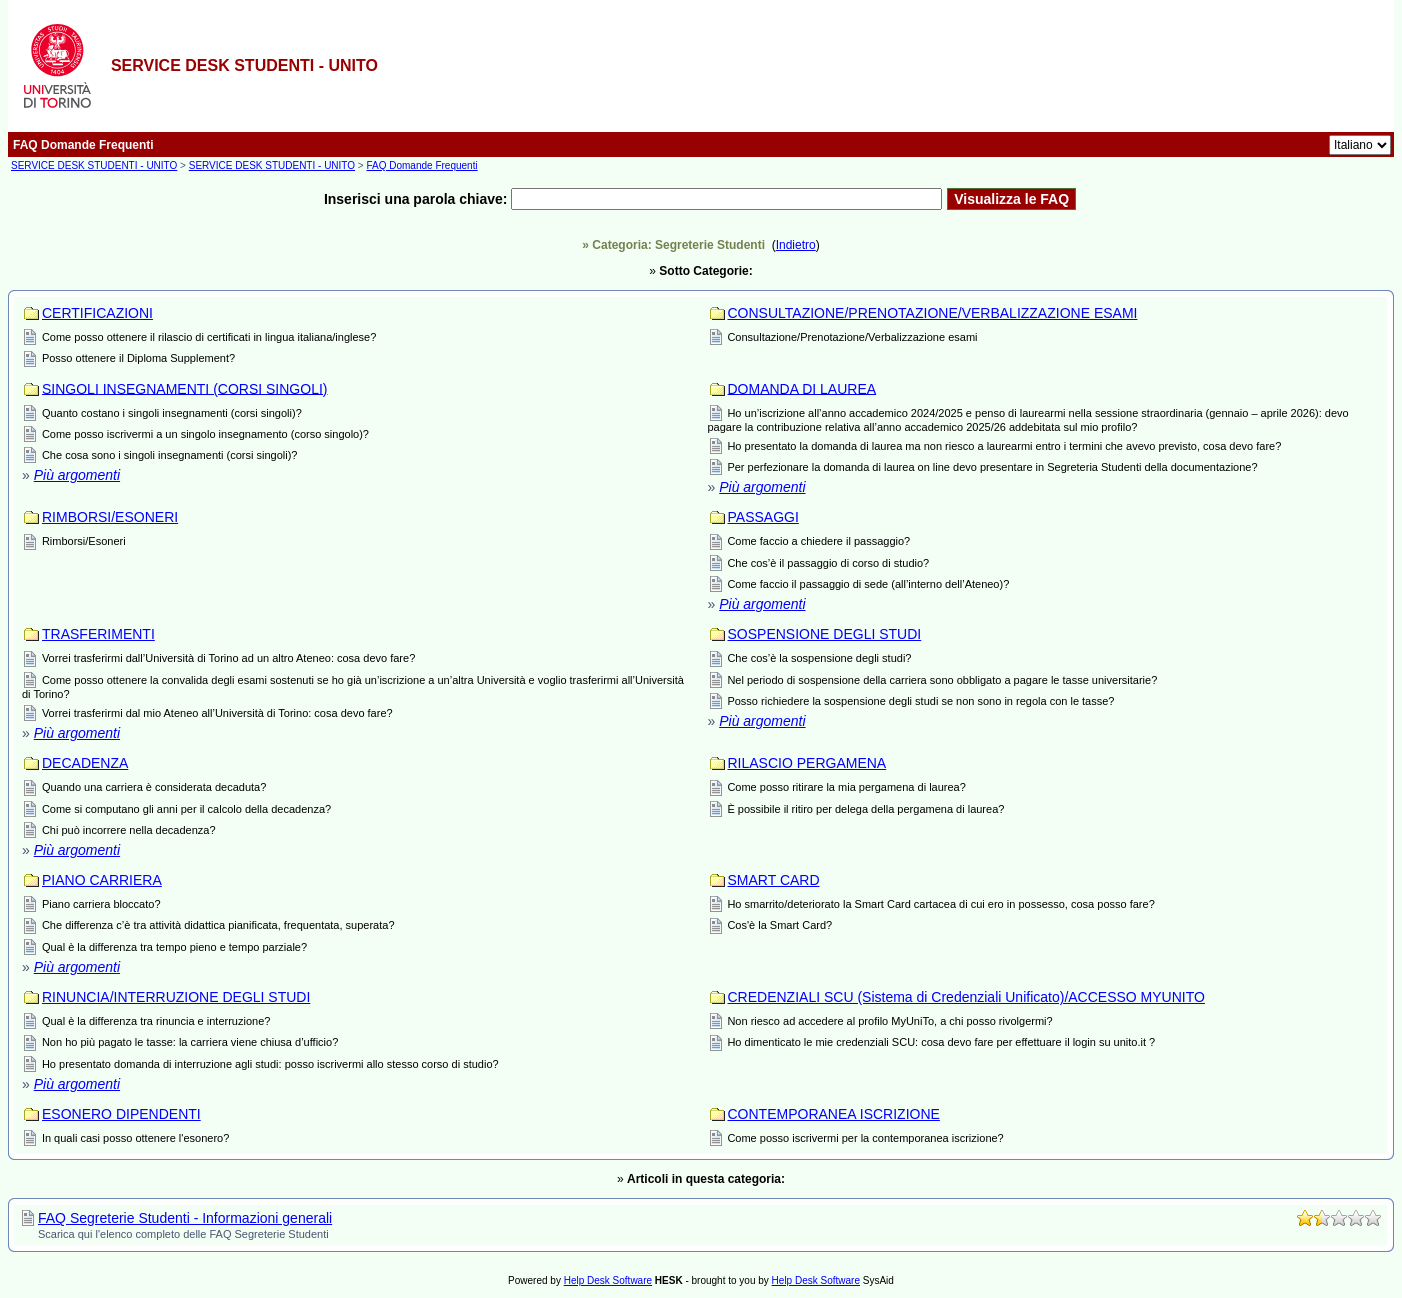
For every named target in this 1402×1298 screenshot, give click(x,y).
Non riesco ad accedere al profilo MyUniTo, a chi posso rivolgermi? (889, 1021)
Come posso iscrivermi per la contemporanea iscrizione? (865, 1138)
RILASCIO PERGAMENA (807, 763)
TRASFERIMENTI (98, 634)
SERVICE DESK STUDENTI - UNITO (94, 165)
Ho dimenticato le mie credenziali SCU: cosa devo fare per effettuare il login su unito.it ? (941, 1042)
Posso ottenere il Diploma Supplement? (138, 358)
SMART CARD (774, 880)
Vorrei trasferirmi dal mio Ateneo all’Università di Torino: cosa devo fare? (217, 713)
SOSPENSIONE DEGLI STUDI (825, 634)
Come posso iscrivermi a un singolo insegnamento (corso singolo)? (205, 434)
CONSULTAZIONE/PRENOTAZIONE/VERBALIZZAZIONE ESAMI (933, 313)
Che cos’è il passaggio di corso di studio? (828, 563)
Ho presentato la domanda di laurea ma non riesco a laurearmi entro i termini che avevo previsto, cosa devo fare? (1004, 446)
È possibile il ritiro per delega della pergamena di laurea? (865, 809)
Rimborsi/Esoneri (84, 541)
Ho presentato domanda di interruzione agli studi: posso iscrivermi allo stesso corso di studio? (270, 1064)
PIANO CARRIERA (102, 880)
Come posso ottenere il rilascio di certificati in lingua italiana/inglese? (209, 337)
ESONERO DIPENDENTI (121, 1114)
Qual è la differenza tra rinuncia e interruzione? (156, 1021)
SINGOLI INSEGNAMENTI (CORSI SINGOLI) (184, 388)
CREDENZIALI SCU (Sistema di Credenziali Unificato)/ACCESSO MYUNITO (966, 997)
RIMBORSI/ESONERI (110, 517)
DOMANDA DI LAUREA (802, 388)
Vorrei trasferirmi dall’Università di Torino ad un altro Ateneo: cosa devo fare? (228, 658)
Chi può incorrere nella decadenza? (129, 830)
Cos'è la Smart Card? (779, 925)
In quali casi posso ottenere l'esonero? (135, 1138)
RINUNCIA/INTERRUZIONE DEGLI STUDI (176, 997)
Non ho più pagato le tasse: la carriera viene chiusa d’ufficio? (190, 1042)
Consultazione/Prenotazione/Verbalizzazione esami (852, 337)
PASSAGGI (763, 517)
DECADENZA (85, 763)
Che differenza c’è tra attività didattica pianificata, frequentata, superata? (218, 925)
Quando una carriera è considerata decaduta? (154, 787)
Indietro (796, 245)
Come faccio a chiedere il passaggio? (818, 541)
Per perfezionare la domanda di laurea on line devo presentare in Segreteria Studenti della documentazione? (992, 467)
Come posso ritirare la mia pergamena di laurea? (846, 787)
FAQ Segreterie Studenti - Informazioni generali (185, 1218)
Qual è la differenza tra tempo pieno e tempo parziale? (174, 947)
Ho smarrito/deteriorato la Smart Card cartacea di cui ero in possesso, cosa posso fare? (940, 904)
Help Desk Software (608, 1280)
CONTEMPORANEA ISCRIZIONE (834, 1114)
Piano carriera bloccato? (101, 904)
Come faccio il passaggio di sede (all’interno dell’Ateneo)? (868, 584)
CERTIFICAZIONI (97, 313)
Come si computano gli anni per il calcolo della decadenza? (186, 809)
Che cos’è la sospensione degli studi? (819, 658)
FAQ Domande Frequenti (421, 165)
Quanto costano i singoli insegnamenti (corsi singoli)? (172, 413)
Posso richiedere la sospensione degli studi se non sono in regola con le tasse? (920, 701)
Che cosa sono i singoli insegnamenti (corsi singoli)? (170, 455)
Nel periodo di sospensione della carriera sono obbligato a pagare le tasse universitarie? (942, 680)
